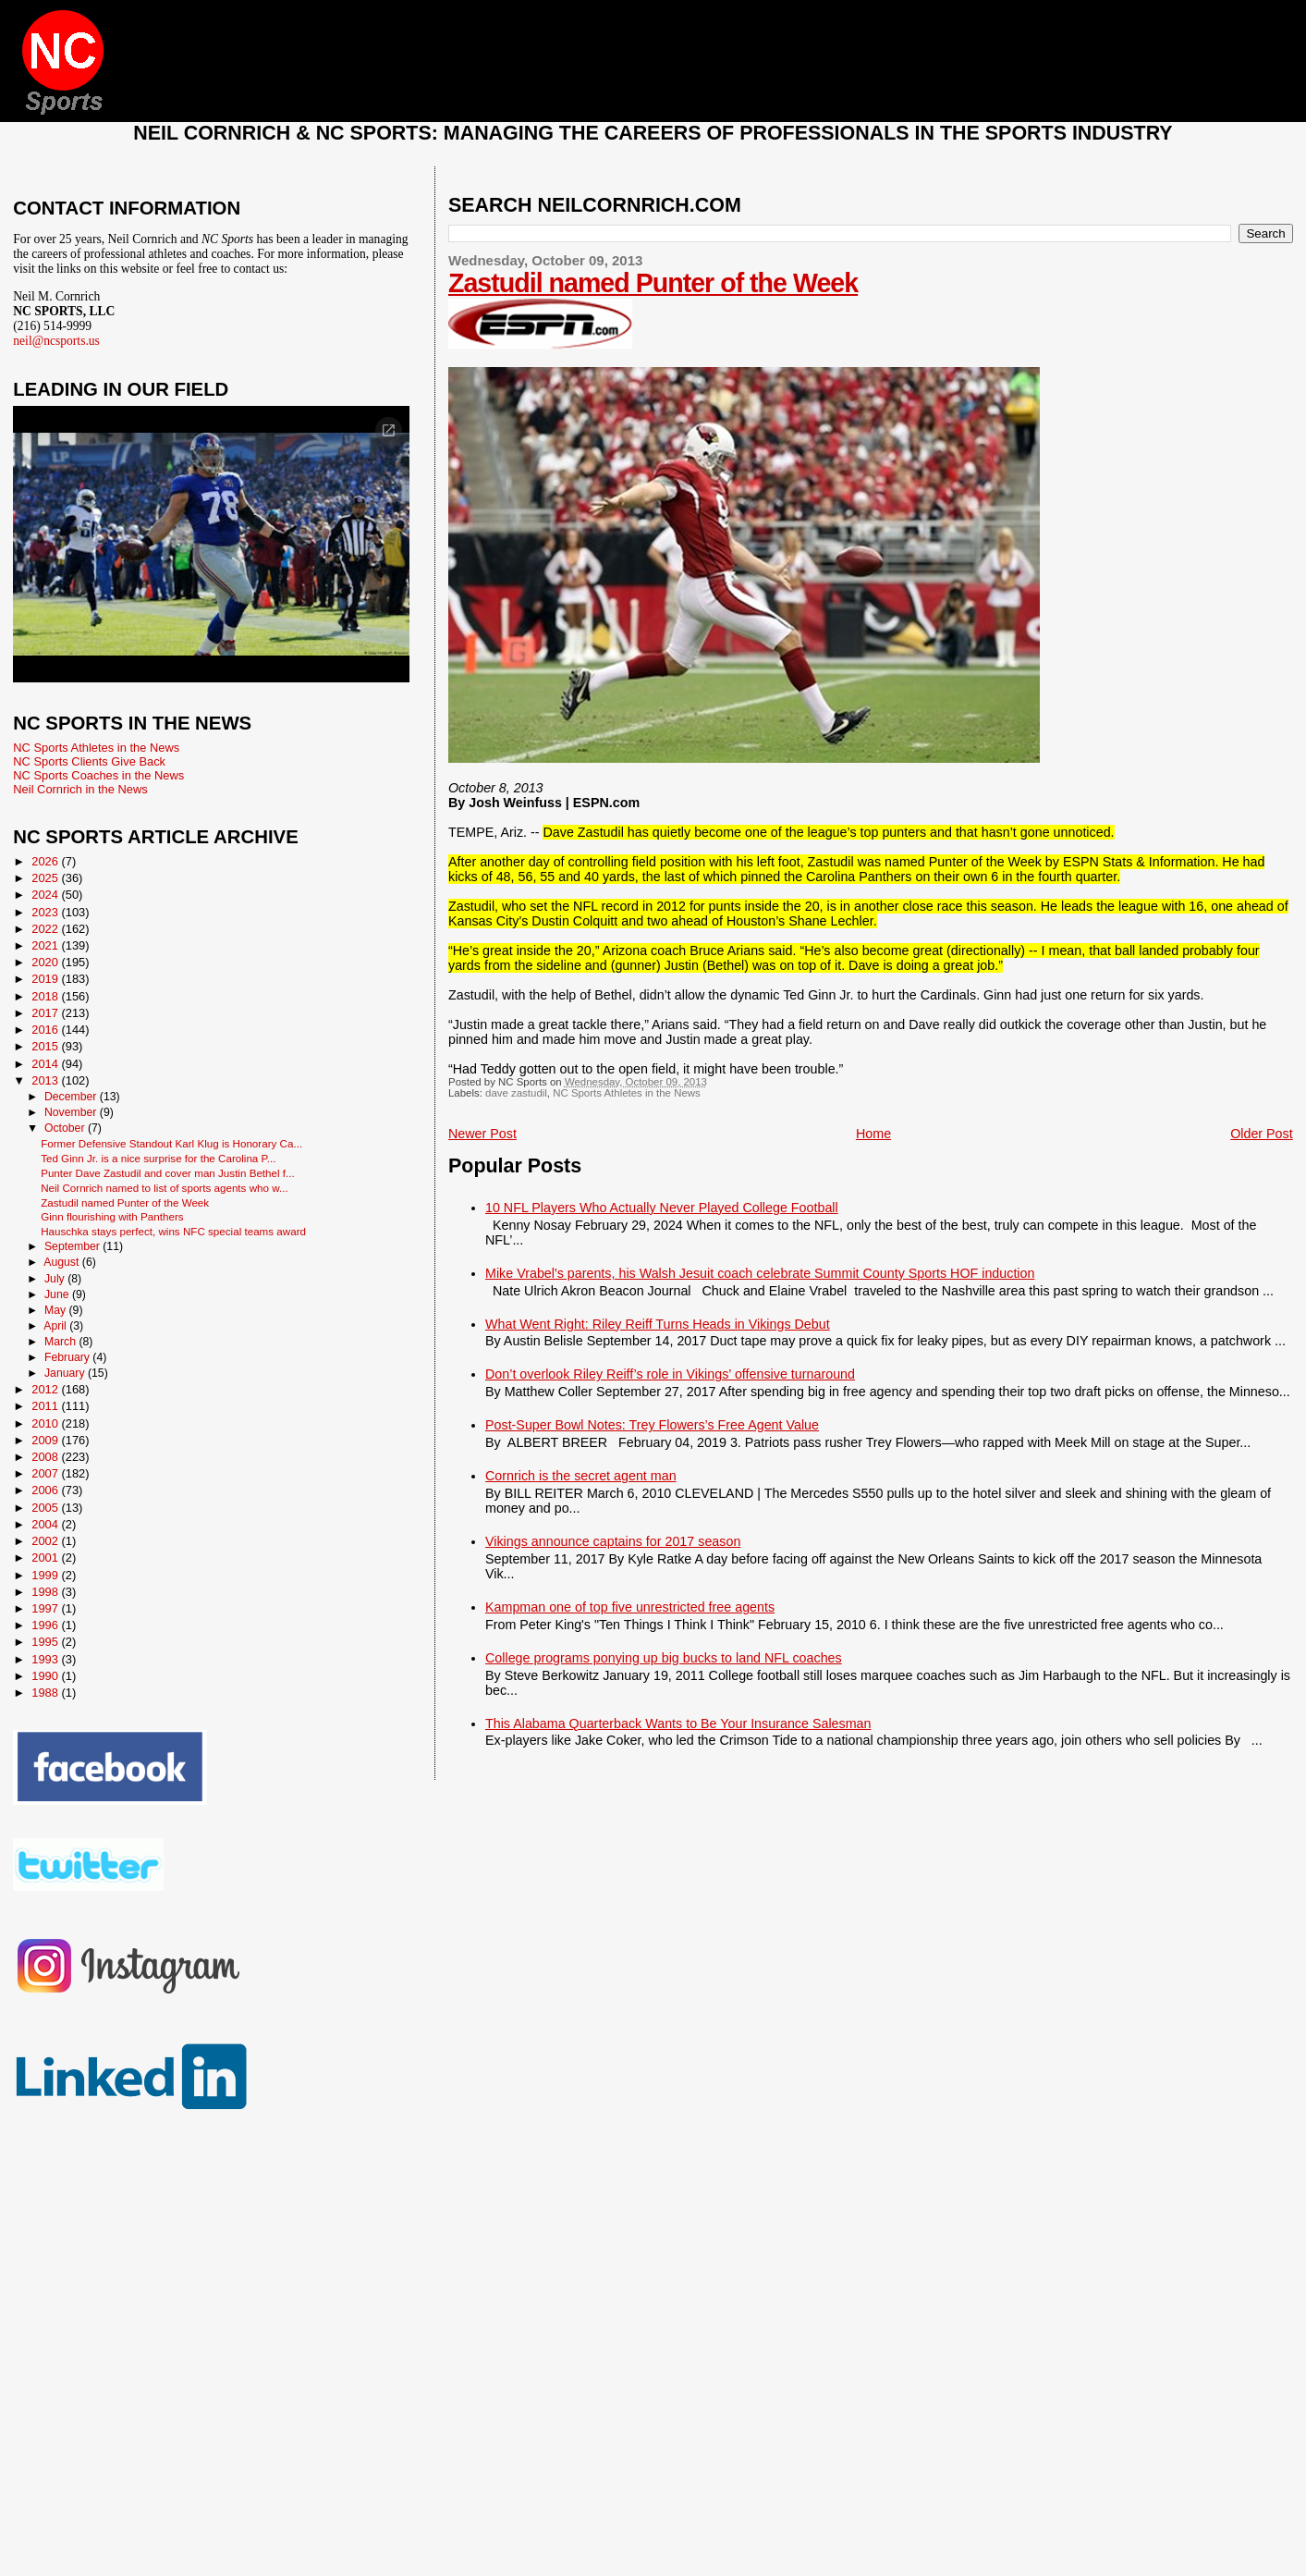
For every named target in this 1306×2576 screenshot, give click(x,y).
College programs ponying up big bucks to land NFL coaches (663, 1657)
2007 (46, 1473)
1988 (46, 1692)
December (72, 1096)
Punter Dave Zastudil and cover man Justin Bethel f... (168, 1173)
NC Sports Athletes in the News (627, 1092)
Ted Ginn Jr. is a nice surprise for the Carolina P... (158, 1158)
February (68, 1357)
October (66, 1128)
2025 (46, 878)
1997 (46, 1608)
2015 (46, 1046)
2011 (46, 1406)
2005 (46, 1508)
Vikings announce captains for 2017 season (612, 1541)
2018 (46, 996)
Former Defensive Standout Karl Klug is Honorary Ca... (171, 1143)
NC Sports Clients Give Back (89, 761)
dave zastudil (516, 1092)
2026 (46, 861)
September (73, 1246)
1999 (46, 1575)
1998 (46, 1592)
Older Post (1261, 1133)
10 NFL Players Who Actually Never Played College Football (661, 1207)
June (58, 1294)
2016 (46, 1030)
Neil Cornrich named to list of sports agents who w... (164, 1188)
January (66, 1373)
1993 (46, 1659)
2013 (46, 1080)
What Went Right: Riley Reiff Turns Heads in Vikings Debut (657, 1324)
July (55, 1278)
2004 (46, 1524)
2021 (46, 945)
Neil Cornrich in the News (80, 789)
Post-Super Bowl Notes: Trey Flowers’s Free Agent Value (652, 1424)
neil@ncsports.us (56, 341)
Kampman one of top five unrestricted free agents (630, 1607)
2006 (46, 1490)
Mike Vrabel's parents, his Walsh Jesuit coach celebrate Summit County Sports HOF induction (759, 1273)
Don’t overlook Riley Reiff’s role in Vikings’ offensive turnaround (670, 1374)
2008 (46, 1457)
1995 (46, 1642)
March (61, 1341)
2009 (46, 1440)
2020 (46, 962)
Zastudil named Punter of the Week (653, 283)
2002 (46, 1541)
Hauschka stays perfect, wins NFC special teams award (173, 1231)
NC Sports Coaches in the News (98, 775)
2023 (46, 912)
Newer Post (482, 1133)
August (62, 1262)
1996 (46, 1625)
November (72, 1112)
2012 (46, 1389)
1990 (46, 1676)
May (56, 1310)
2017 (46, 1013)
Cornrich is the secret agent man (581, 1475)
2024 (46, 895)
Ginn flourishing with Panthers (112, 1216)
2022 (46, 929)
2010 (46, 1423)
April (56, 1325)
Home (873, 1133)
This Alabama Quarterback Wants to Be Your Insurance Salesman (678, 1723)
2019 (46, 979)
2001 (46, 1557)
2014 (46, 1064)
